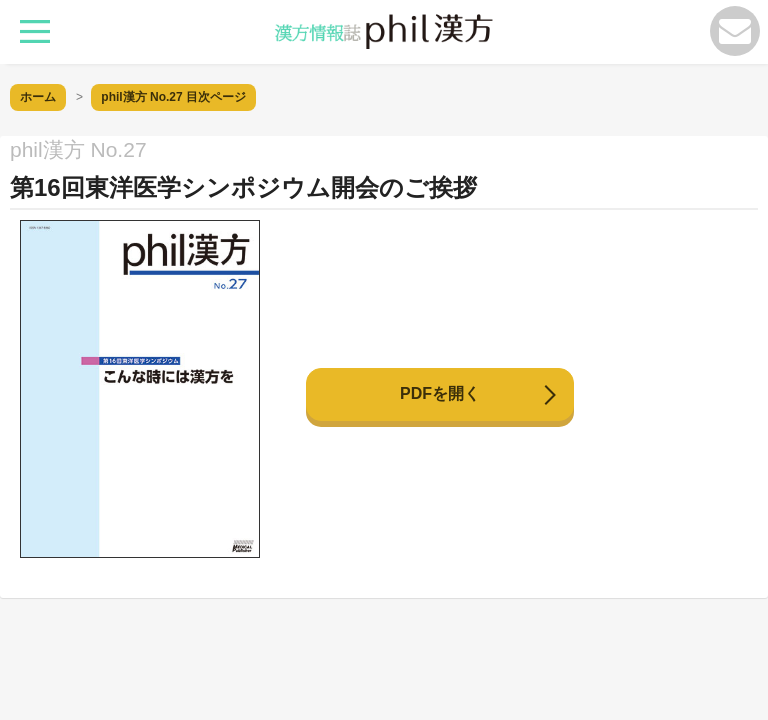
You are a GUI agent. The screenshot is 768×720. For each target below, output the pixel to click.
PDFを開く (440, 393)
